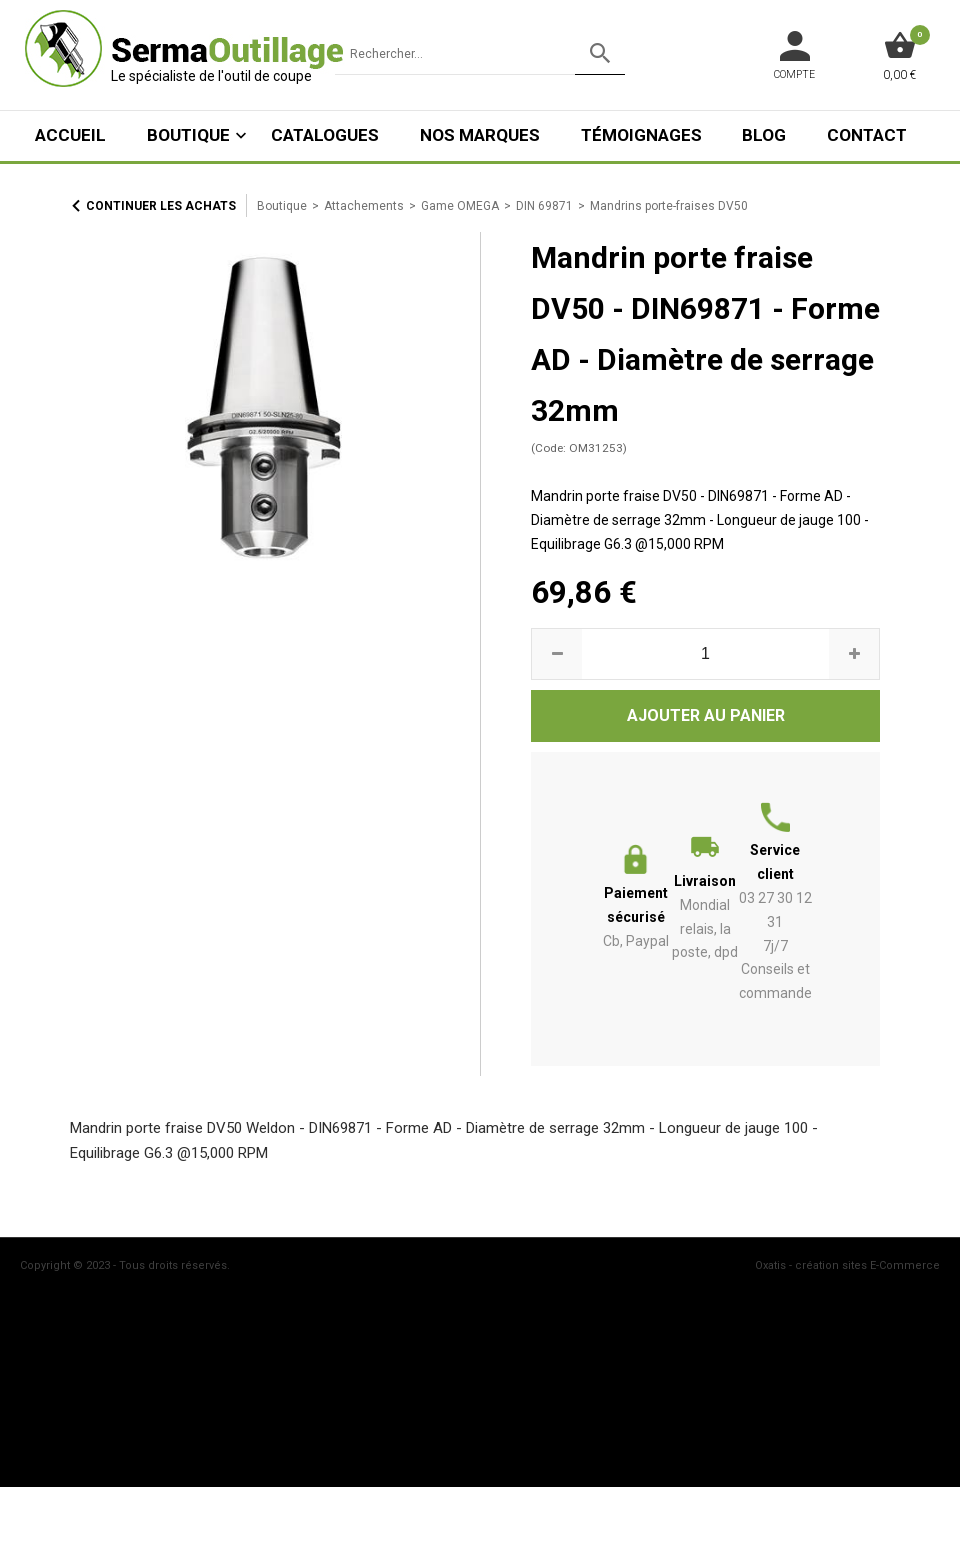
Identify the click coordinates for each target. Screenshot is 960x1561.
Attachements (364, 206)
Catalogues (325, 135)
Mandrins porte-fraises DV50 (669, 206)
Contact (867, 135)
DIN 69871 (544, 206)
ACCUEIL (70, 135)
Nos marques (480, 135)
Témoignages (641, 135)
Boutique (188, 135)
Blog (764, 135)
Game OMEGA (460, 206)
